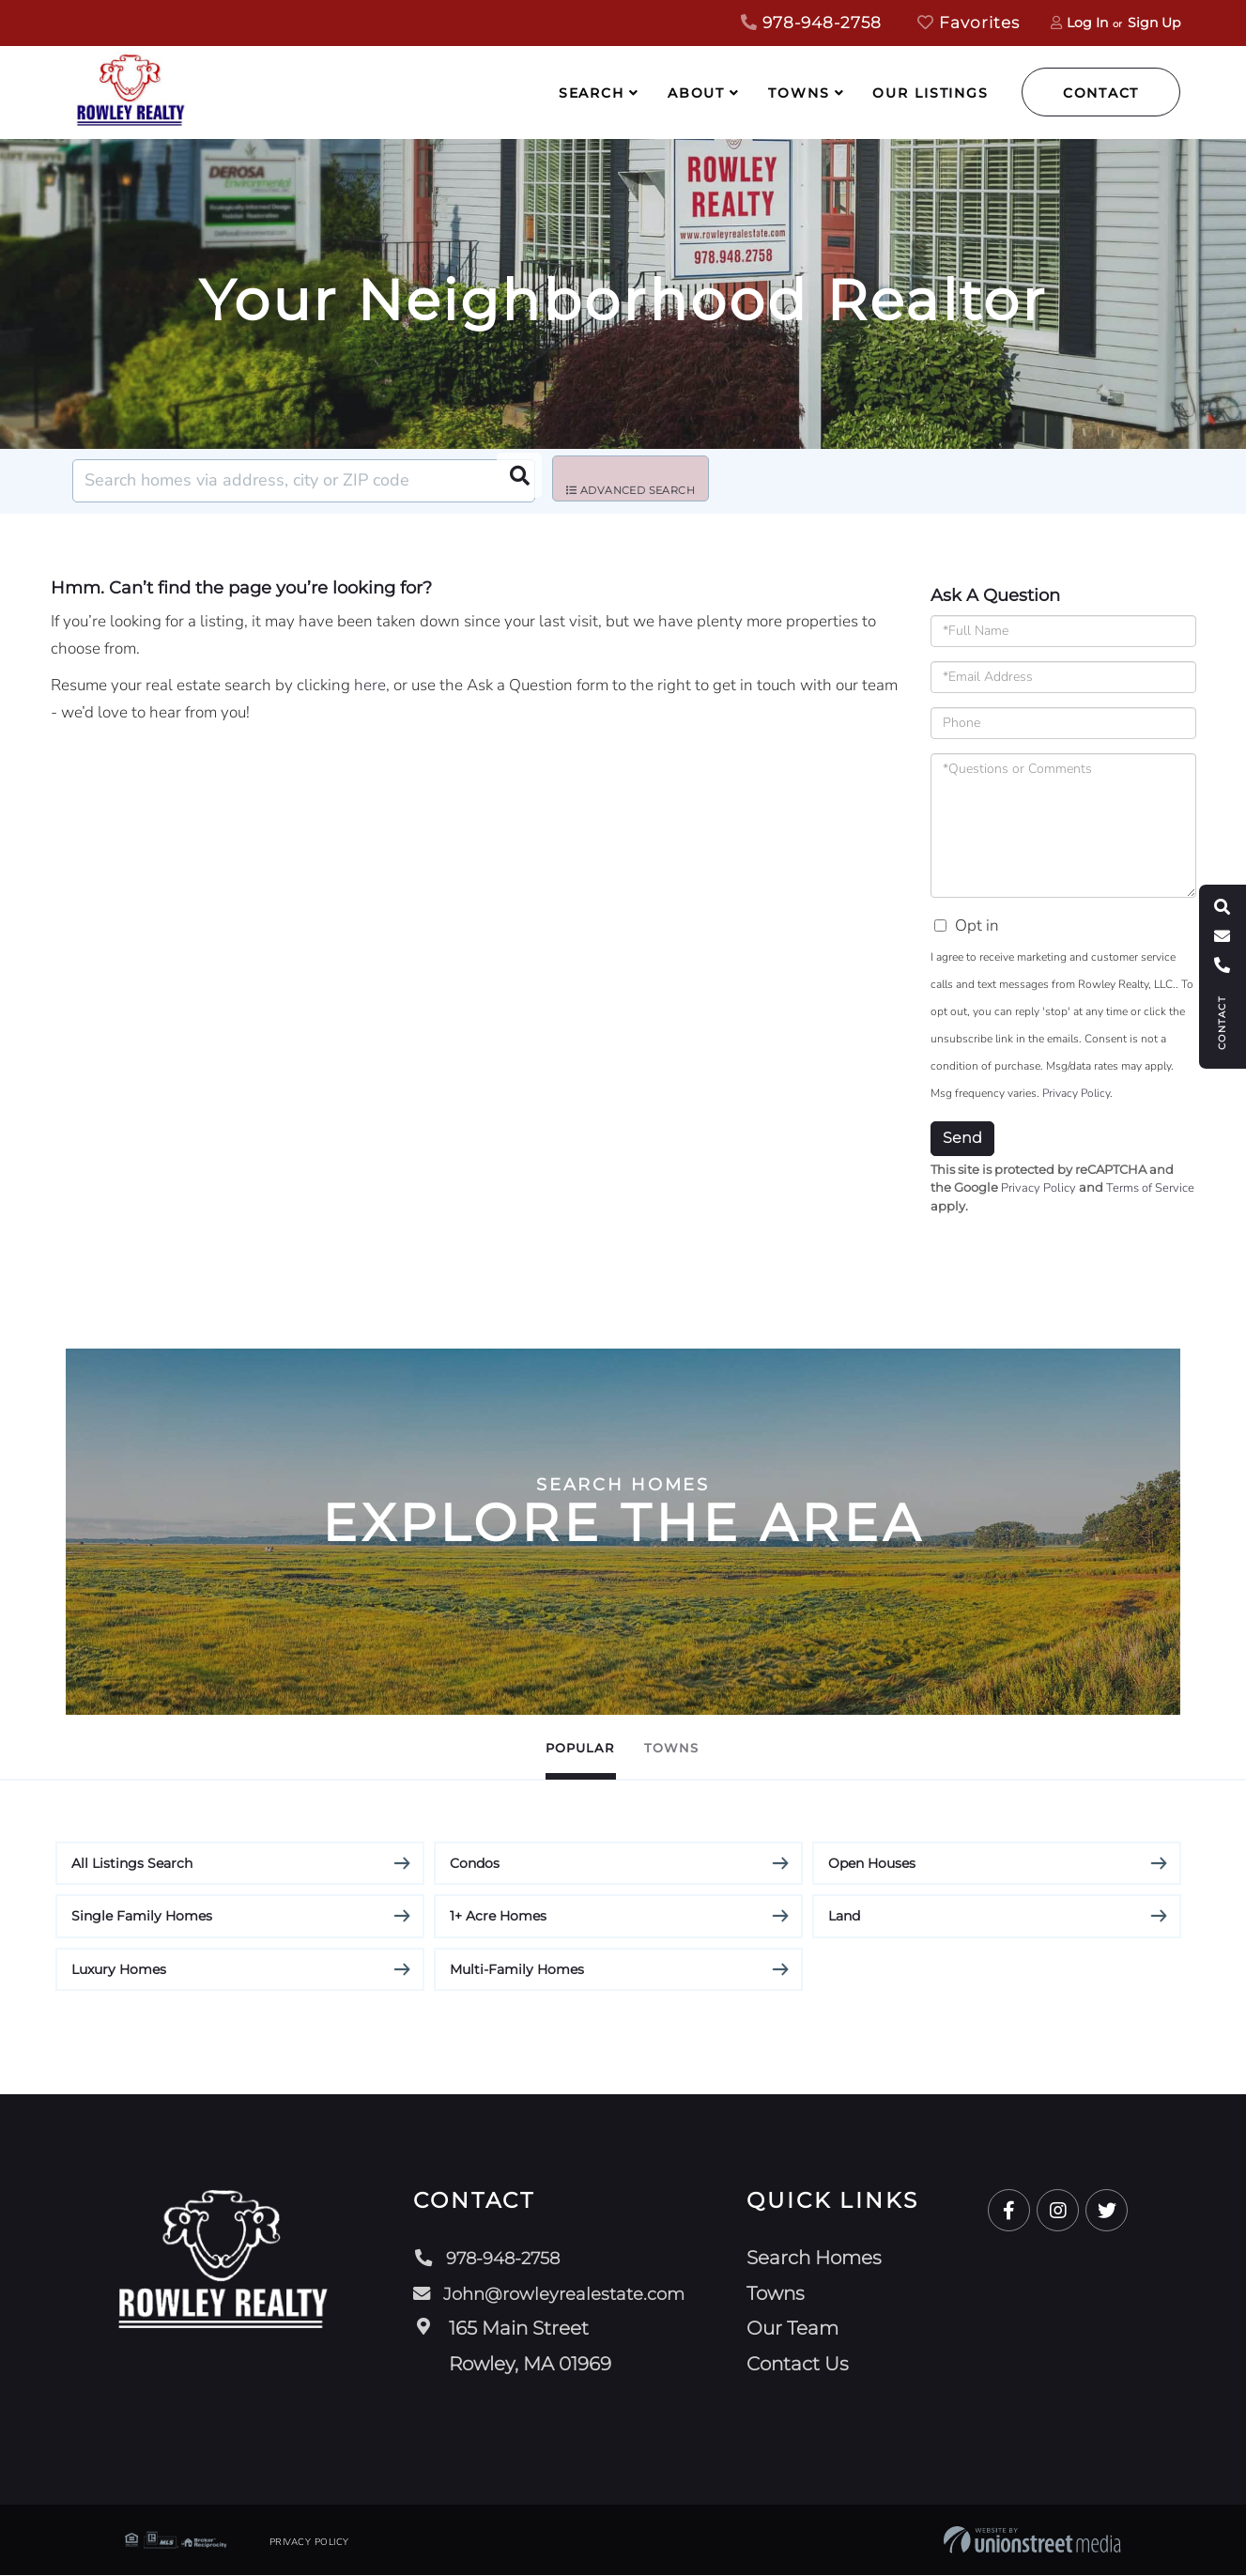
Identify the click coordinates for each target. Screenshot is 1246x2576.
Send (962, 1138)
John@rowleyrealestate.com (552, 2293)
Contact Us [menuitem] (807, 2363)
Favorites (968, 22)
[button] (513, 480)
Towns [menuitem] (798, 93)
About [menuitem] (696, 93)
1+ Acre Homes (498, 1916)
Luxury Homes (118, 1969)
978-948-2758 (811, 22)
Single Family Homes (141, 1916)
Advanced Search (644, 481)
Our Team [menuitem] (802, 2329)
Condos (475, 1863)
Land (844, 1916)
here (370, 685)
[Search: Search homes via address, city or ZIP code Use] (303, 480)
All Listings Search (131, 1863)
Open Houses (871, 1863)
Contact (1101, 93)
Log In (1087, 22)
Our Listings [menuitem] (930, 93)
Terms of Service (1150, 1188)
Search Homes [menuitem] (823, 2258)
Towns (696, 1747)
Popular (558, 1747)
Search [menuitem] (591, 93)
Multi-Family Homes (517, 1969)
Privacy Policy (1076, 1093)
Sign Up (1154, 22)
